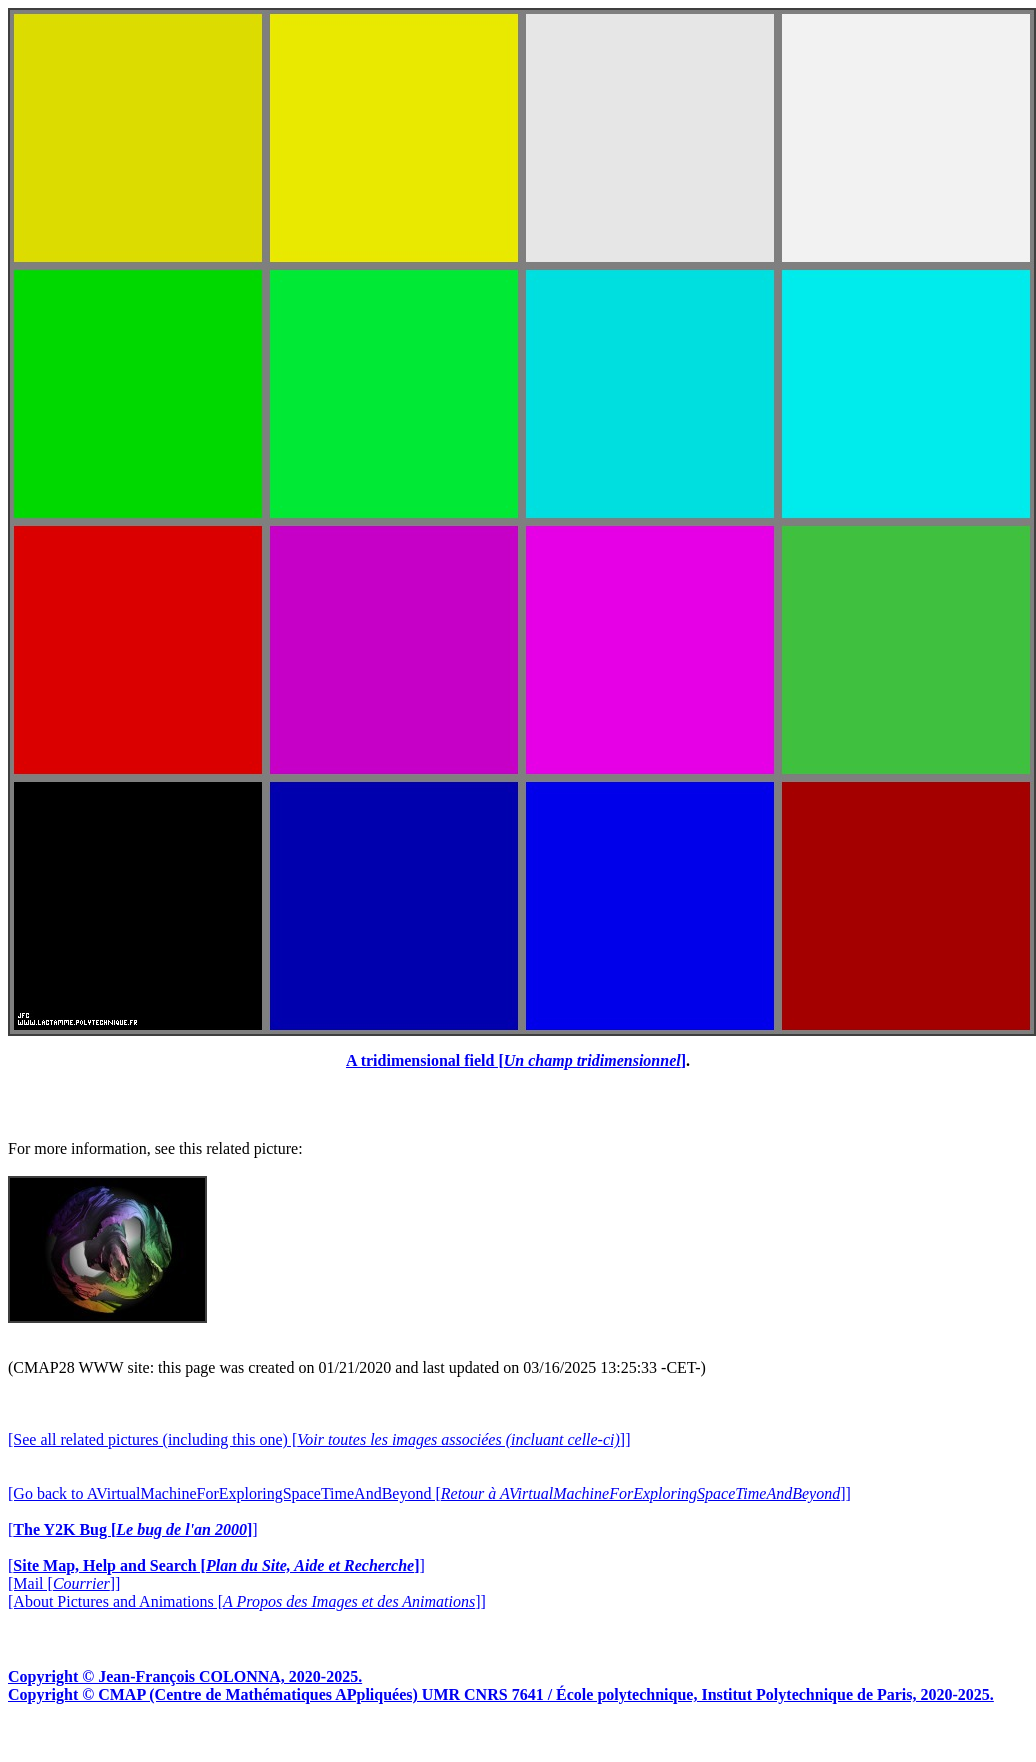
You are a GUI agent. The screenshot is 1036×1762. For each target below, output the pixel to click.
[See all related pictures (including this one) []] (319, 1439)
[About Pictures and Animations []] (247, 1601)
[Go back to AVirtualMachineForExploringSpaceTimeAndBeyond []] (429, 1493)
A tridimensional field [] (516, 1060)
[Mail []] (64, 1583)
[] (133, 1529)
